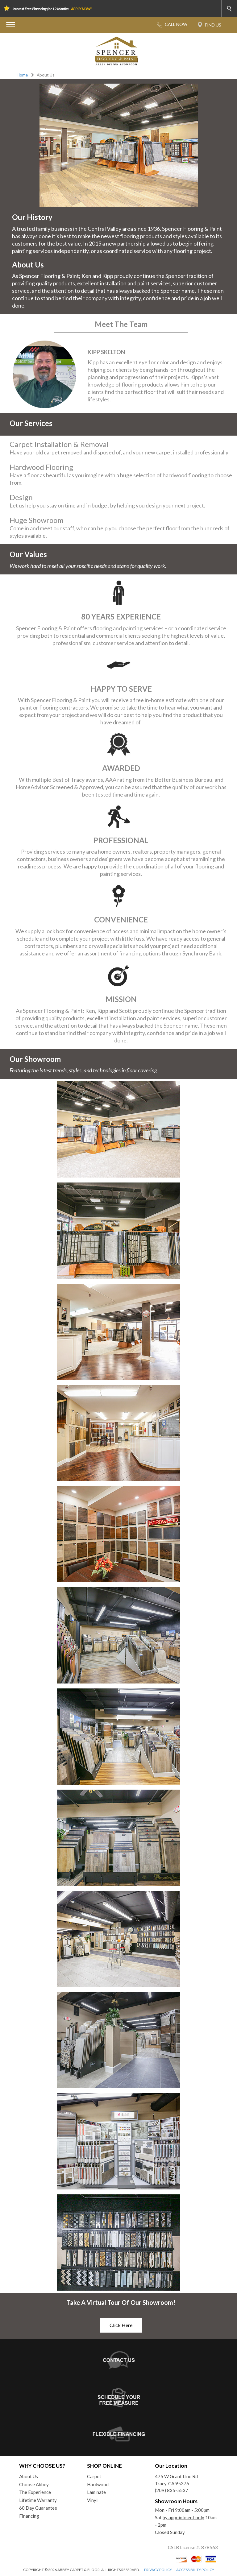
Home (22, 74)
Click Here (121, 2325)
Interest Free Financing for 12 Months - (52, 8)
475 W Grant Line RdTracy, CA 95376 (176, 2480)
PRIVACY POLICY (158, 2569)
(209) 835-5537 (171, 2490)
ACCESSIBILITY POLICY (195, 2569)
